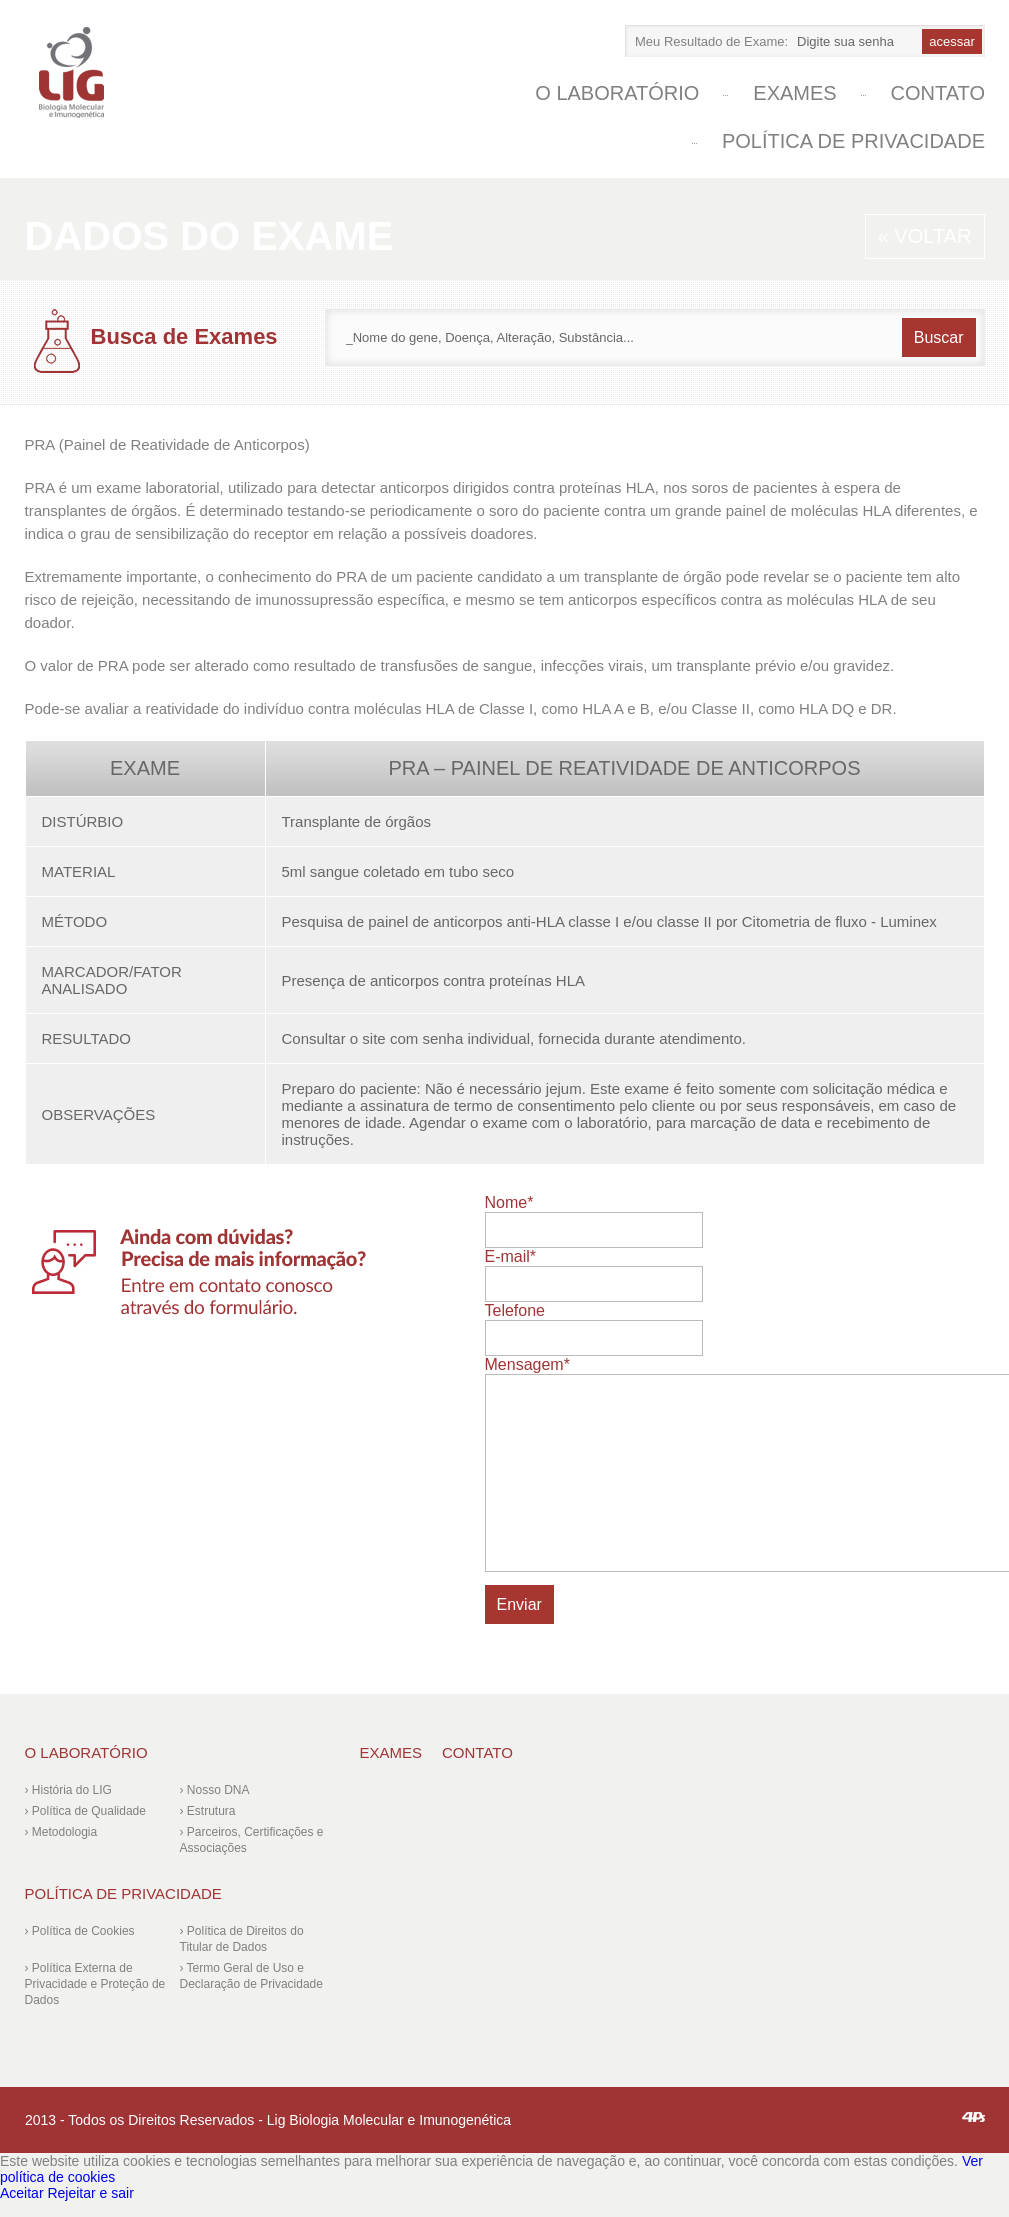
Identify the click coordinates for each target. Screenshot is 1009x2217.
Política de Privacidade (853, 141)
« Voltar (925, 236)
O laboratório (617, 93)
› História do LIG (68, 1790)
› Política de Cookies (80, 1931)
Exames (794, 93)
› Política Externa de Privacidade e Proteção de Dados (95, 1984)
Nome (509, 1202)
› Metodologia (61, 1832)
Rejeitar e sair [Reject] (90, 2193)
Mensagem (527, 1364)
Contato (938, 93)
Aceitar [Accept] (22, 2193)
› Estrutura (208, 1811)
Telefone (515, 1310)
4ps (973, 2117)
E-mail (511, 1256)
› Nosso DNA (215, 1790)
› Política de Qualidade (85, 1811)
